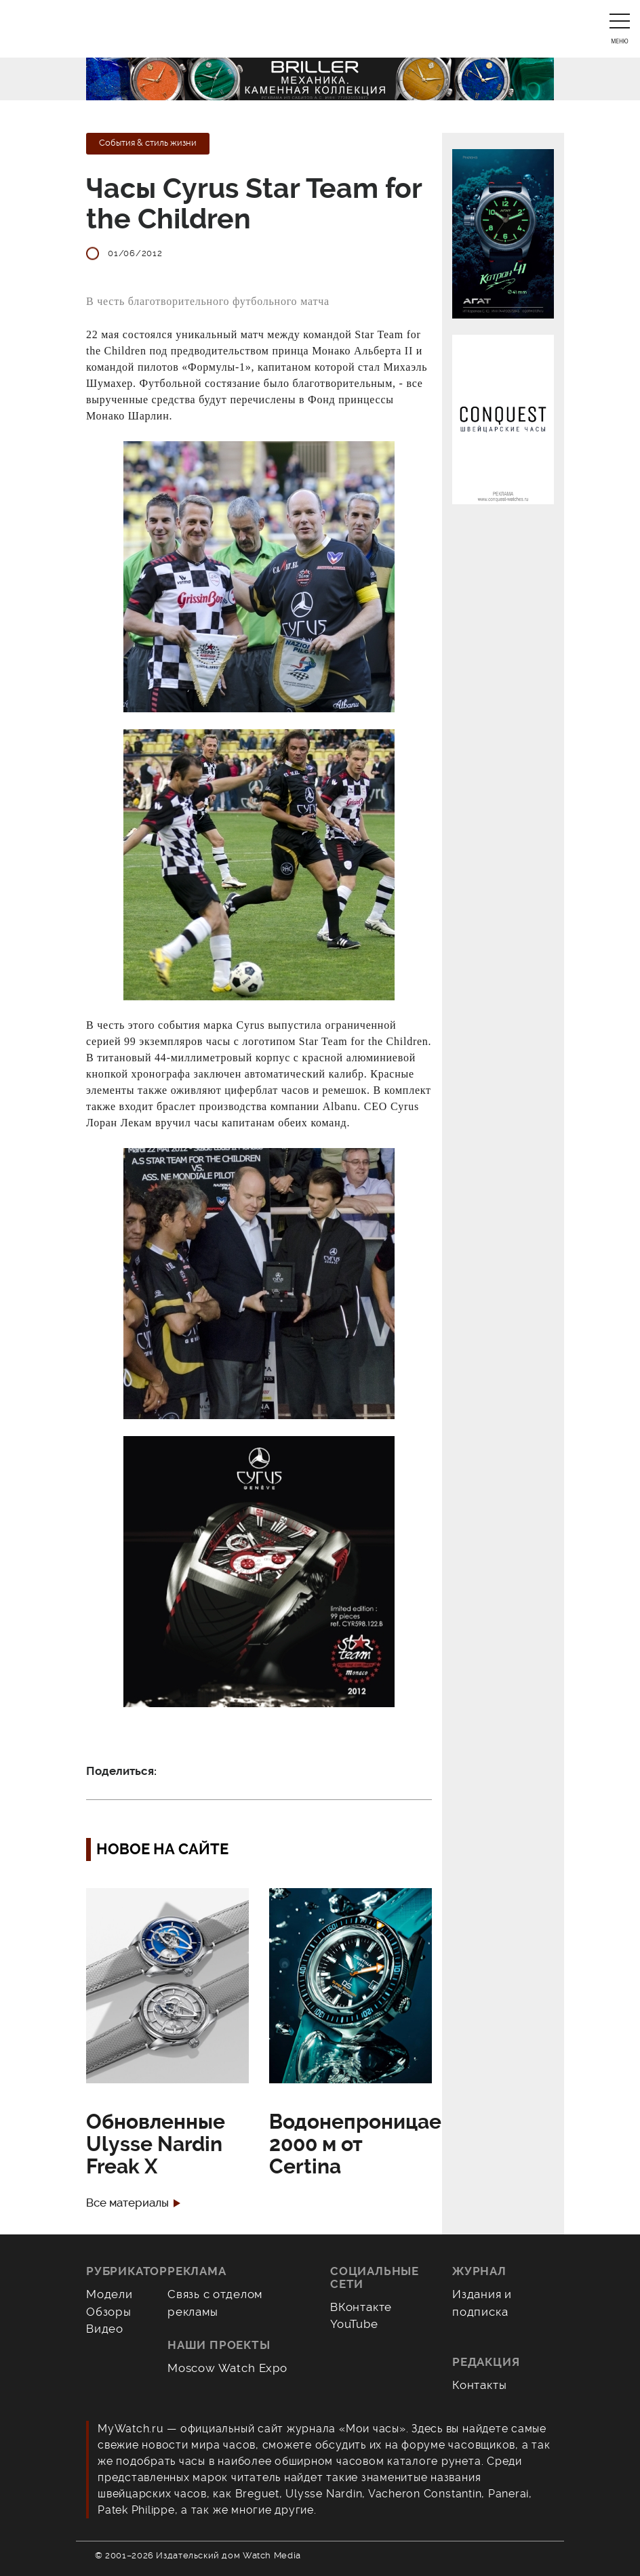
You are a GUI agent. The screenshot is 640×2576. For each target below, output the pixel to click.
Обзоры (109, 2311)
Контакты (479, 2385)
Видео (104, 2328)
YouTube (354, 2324)
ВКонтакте (361, 2307)
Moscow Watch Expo (227, 2368)
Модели (109, 2294)
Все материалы (127, 2203)
